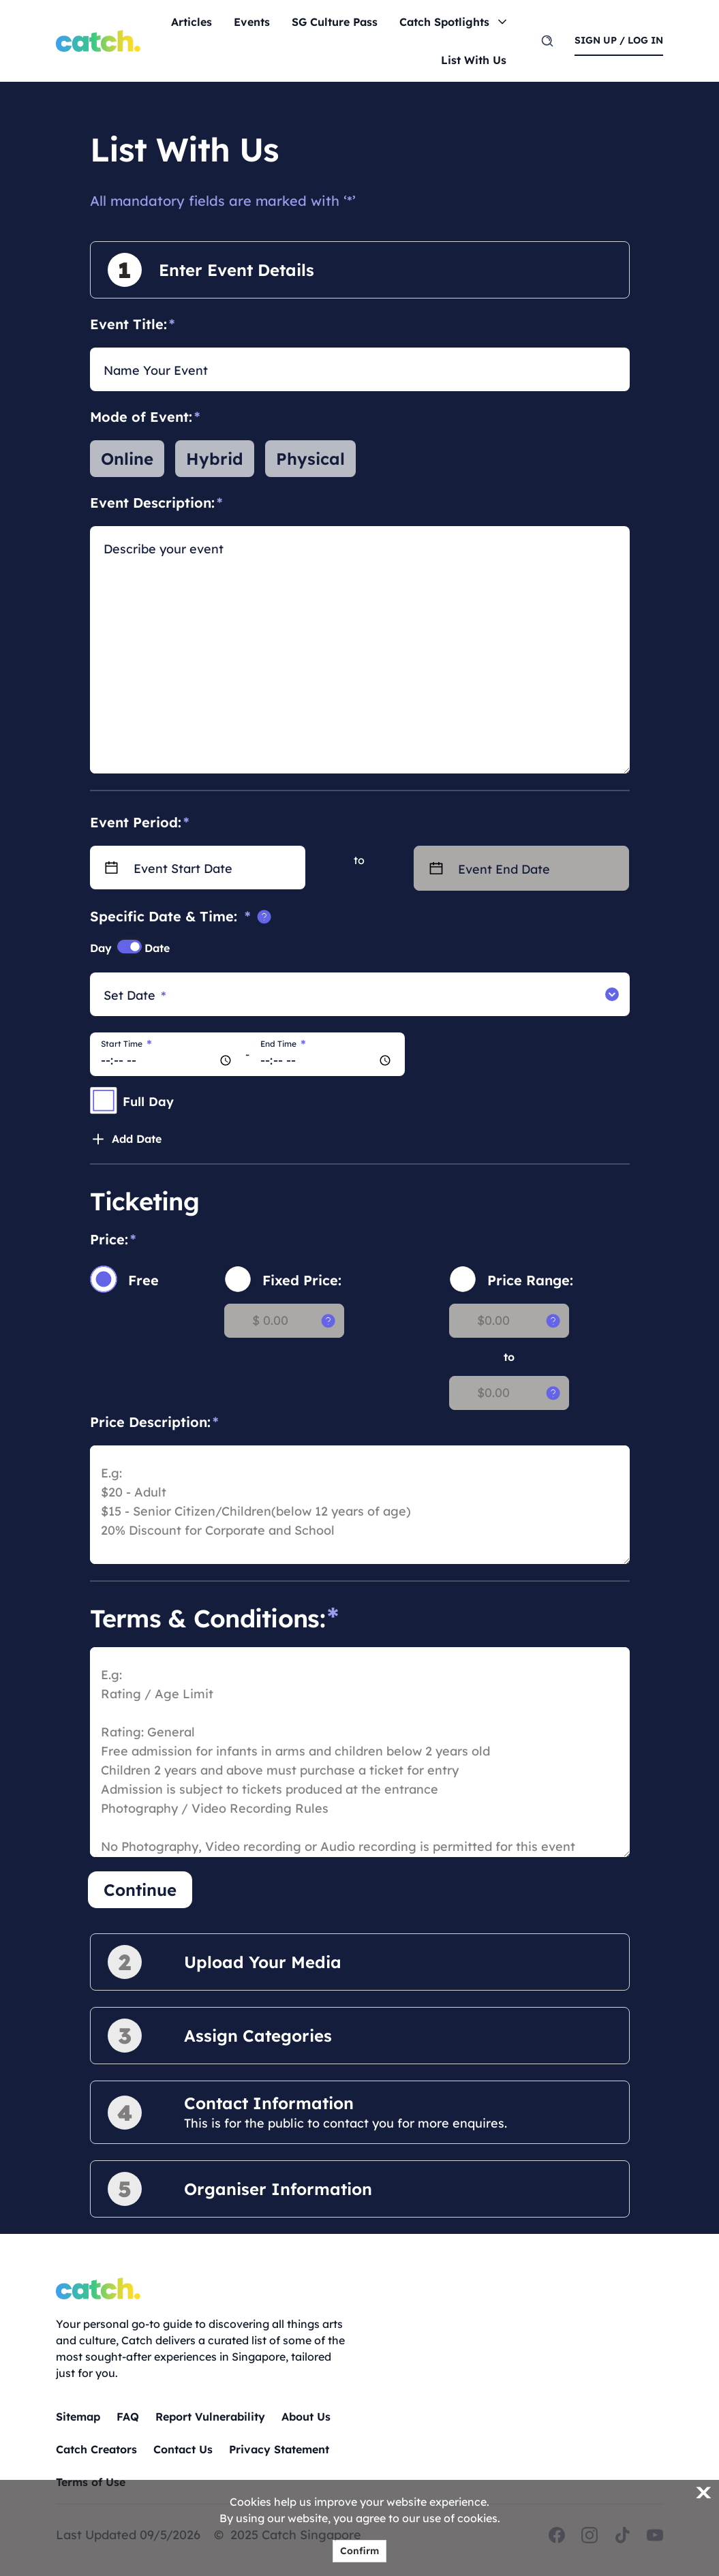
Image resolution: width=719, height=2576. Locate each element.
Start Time (126, 1044)
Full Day (148, 1101)
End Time (283, 1044)
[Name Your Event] (360, 369)
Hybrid (214, 458)
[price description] (360, 1504)
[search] (547, 41)
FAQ (128, 2416)
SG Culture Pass (335, 22)
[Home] (98, 41)
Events (252, 22)
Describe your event (164, 549)
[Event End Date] (543, 868)
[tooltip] (264, 916)
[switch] (129, 946)
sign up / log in (619, 40)
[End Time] (327, 1054)
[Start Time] (167, 1054)
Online (127, 458)
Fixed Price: (301, 1280)
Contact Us (183, 2449)
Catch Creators (96, 2449)
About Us (306, 2416)
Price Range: (530, 1280)
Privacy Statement (279, 2449)
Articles (191, 22)
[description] (360, 659)
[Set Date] (347, 994)
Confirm (359, 2551)
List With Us (473, 60)
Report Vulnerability (210, 2416)
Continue (140, 1890)
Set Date (135, 996)
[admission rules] (360, 1752)
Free (143, 1280)
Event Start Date (183, 868)
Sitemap (78, 2416)
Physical (310, 458)
